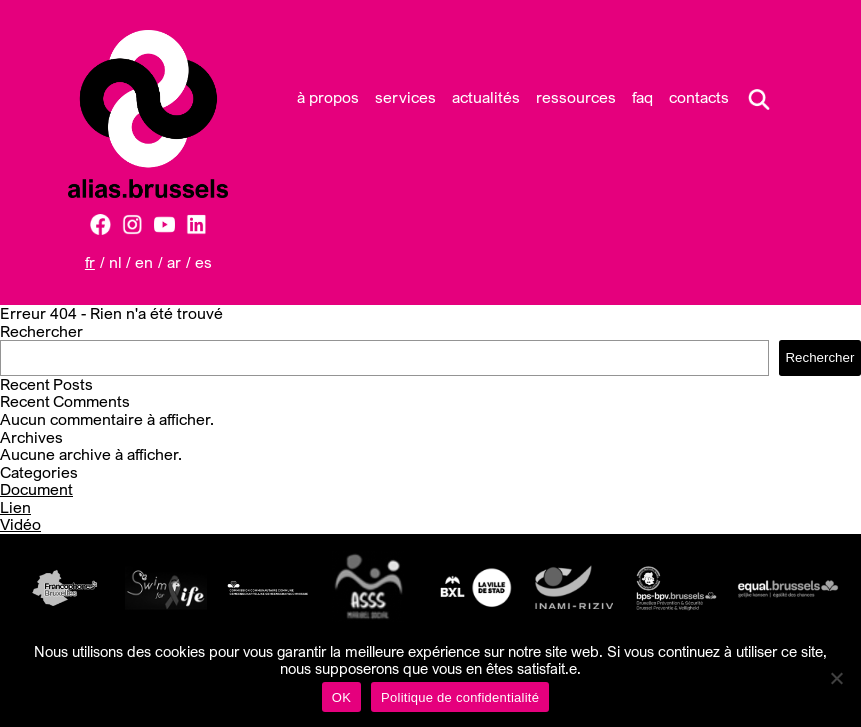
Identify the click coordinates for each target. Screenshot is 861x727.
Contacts (699, 97)
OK (341, 697)
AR (174, 262)
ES (203, 262)
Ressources (576, 97)
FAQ (642, 97)
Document (36, 489)
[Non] (836, 678)
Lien (15, 507)
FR (90, 262)
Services (405, 97)
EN (144, 262)
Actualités (486, 97)
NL (115, 262)
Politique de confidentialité (460, 697)
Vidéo (20, 524)
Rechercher (41, 331)
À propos (328, 97)
